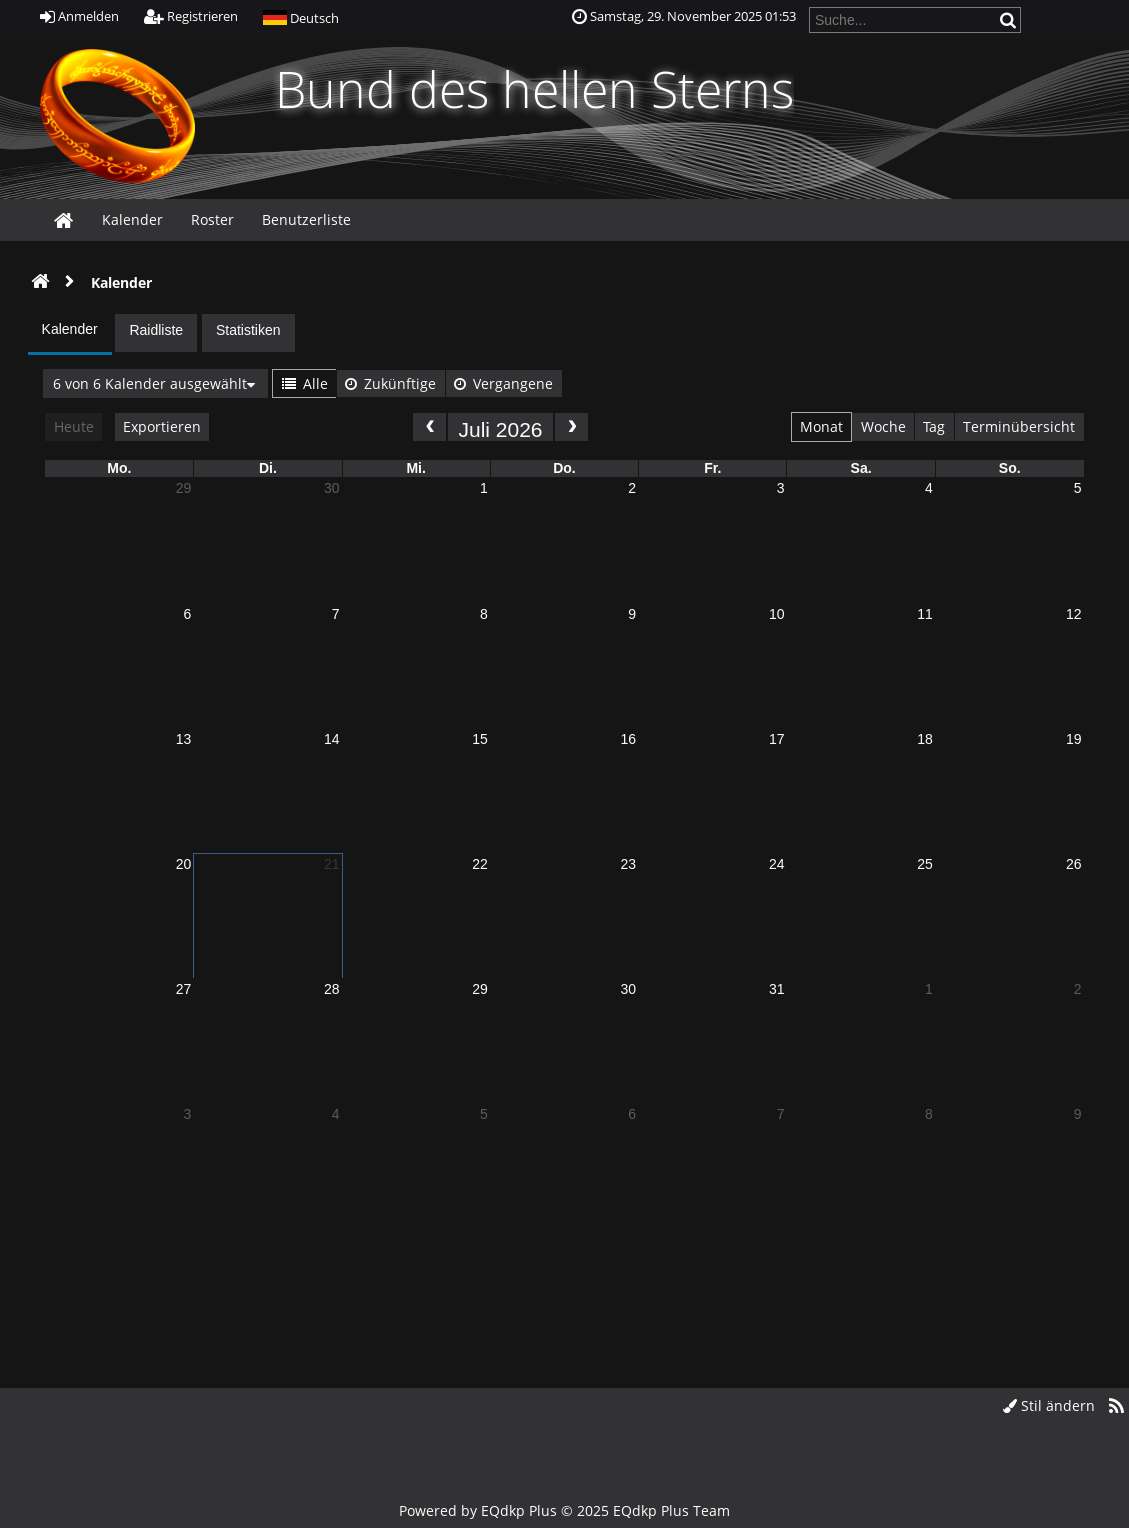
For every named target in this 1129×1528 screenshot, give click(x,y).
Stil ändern (1049, 1405)
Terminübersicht (1019, 426)
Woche (883, 426)
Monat (821, 426)
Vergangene (503, 383)
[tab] (70, 334)
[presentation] (70, 332)
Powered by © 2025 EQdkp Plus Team (564, 1510)
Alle (305, 383)
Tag (934, 426)
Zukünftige (390, 383)
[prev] (429, 426)
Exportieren (162, 426)
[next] (571, 426)
